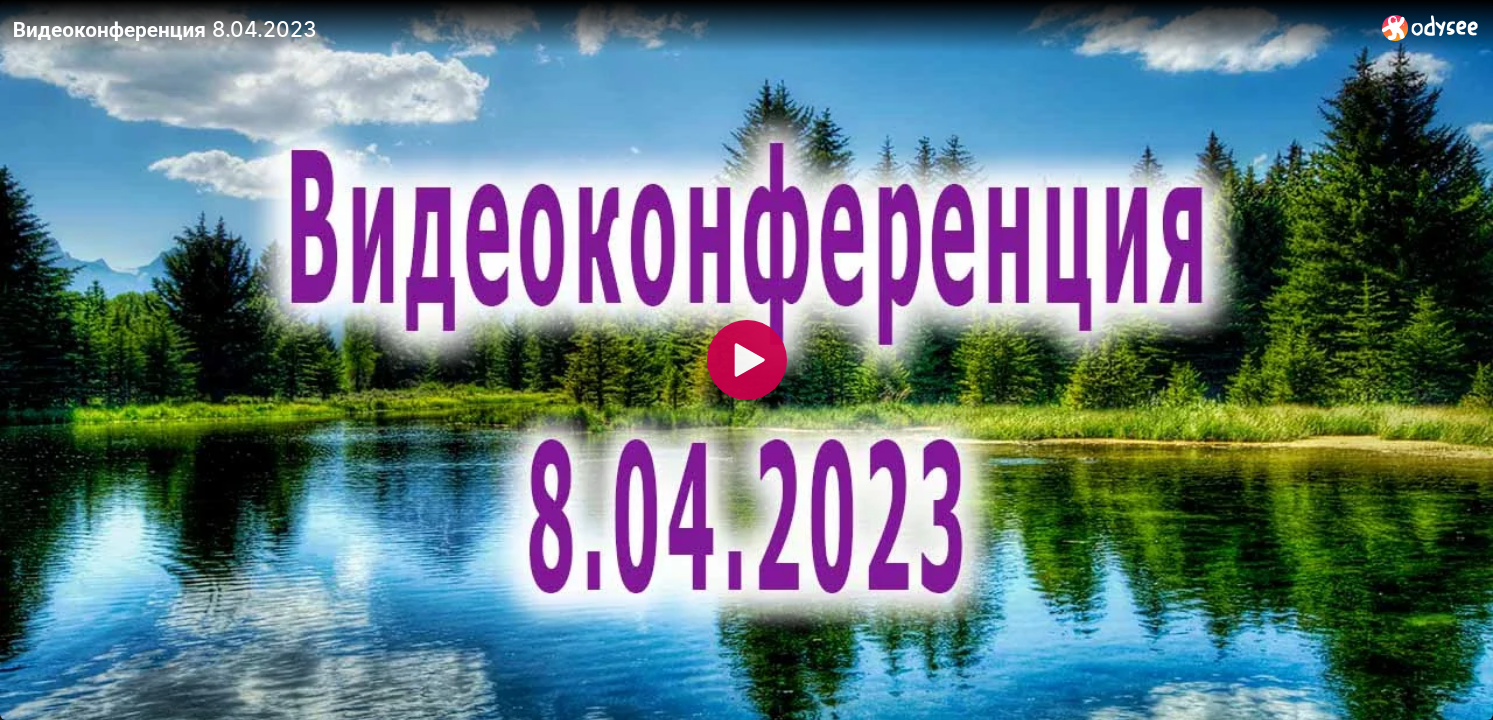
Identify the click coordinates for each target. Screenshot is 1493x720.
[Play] (747, 360)
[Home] (1430, 27)
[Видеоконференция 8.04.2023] (689, 29)
